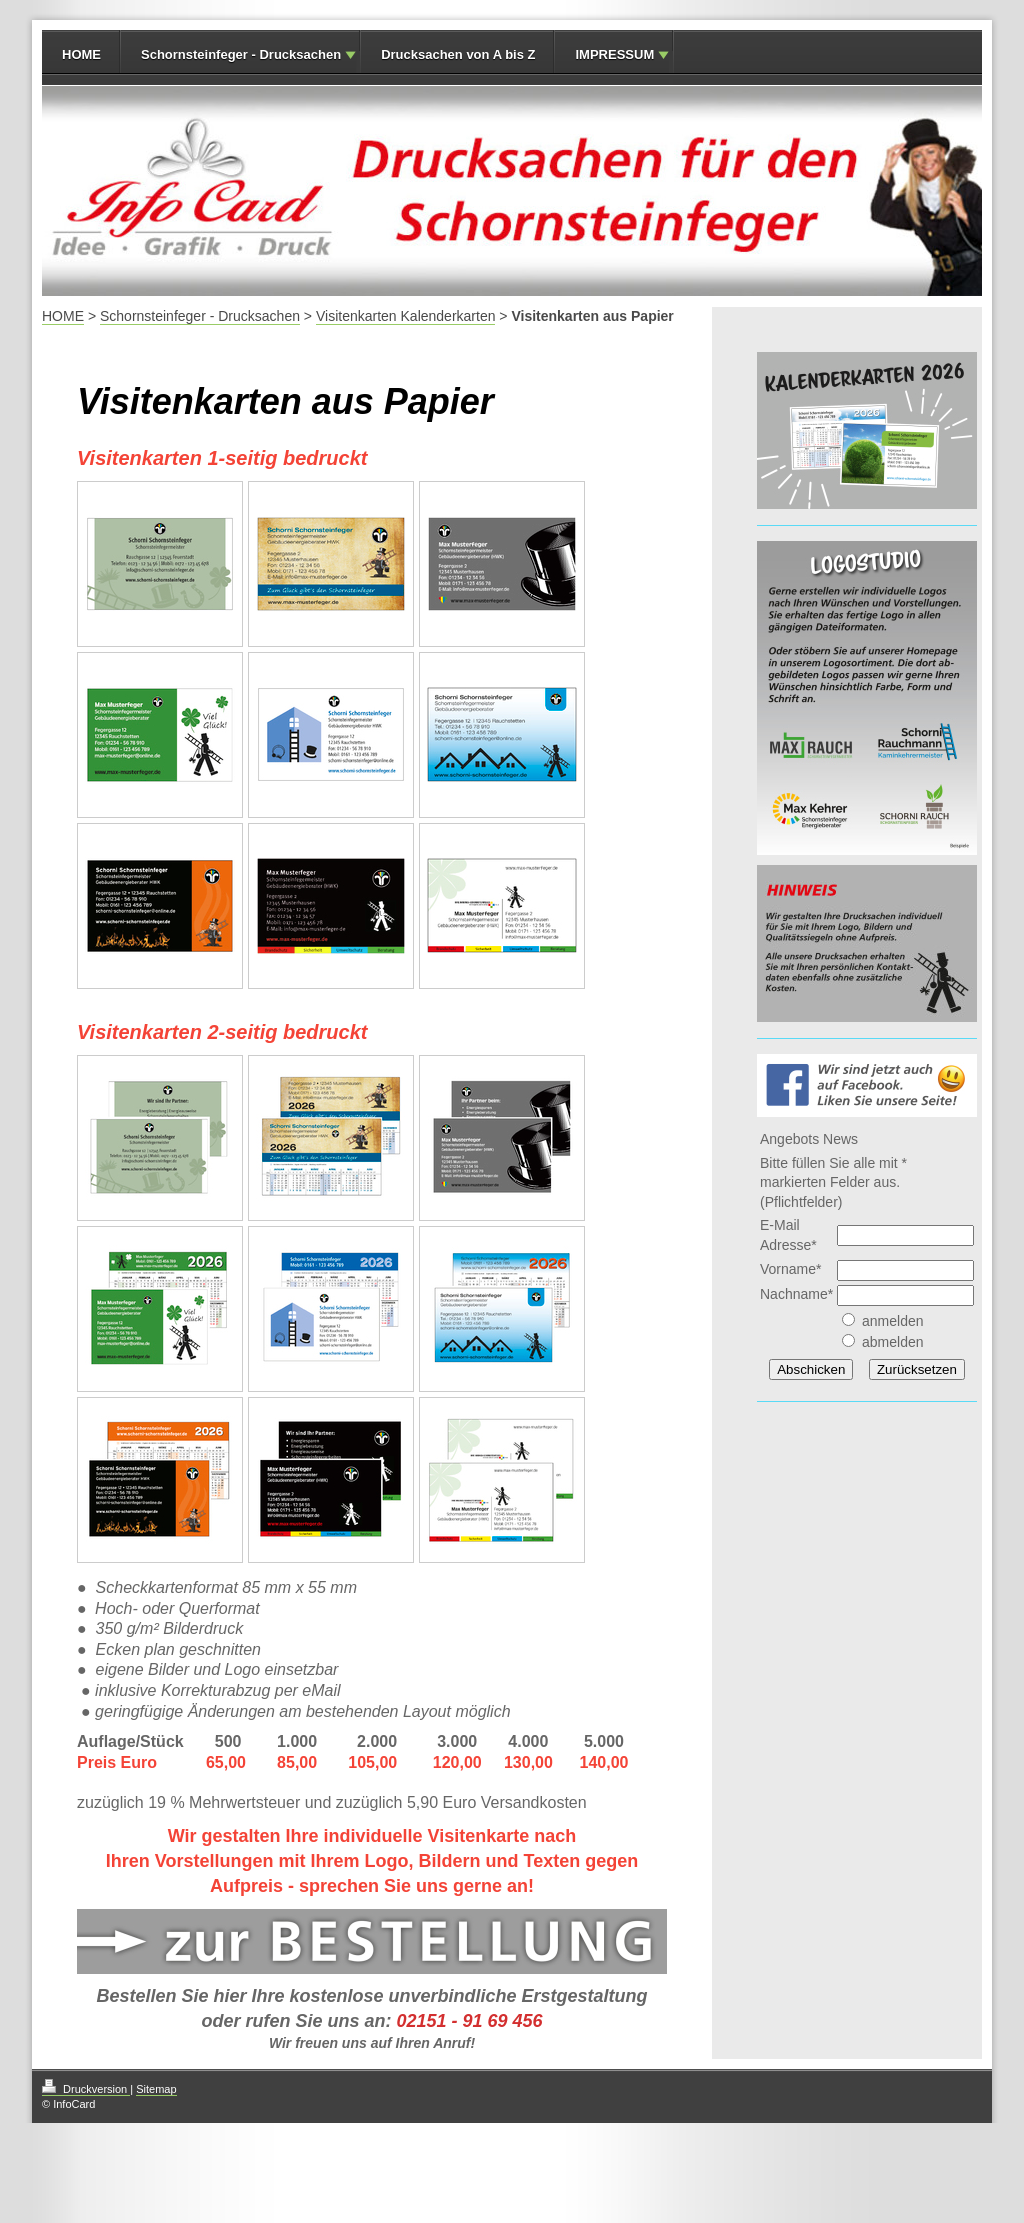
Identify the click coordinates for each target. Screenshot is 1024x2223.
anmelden (893, 1321)
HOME (81, 54)
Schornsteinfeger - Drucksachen (241, 54)
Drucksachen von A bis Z (458, 54)
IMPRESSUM (614, 54)
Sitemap (156, 2089)
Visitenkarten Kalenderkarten (406, 316)
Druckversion (86, 2089)
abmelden (893, 1342)
